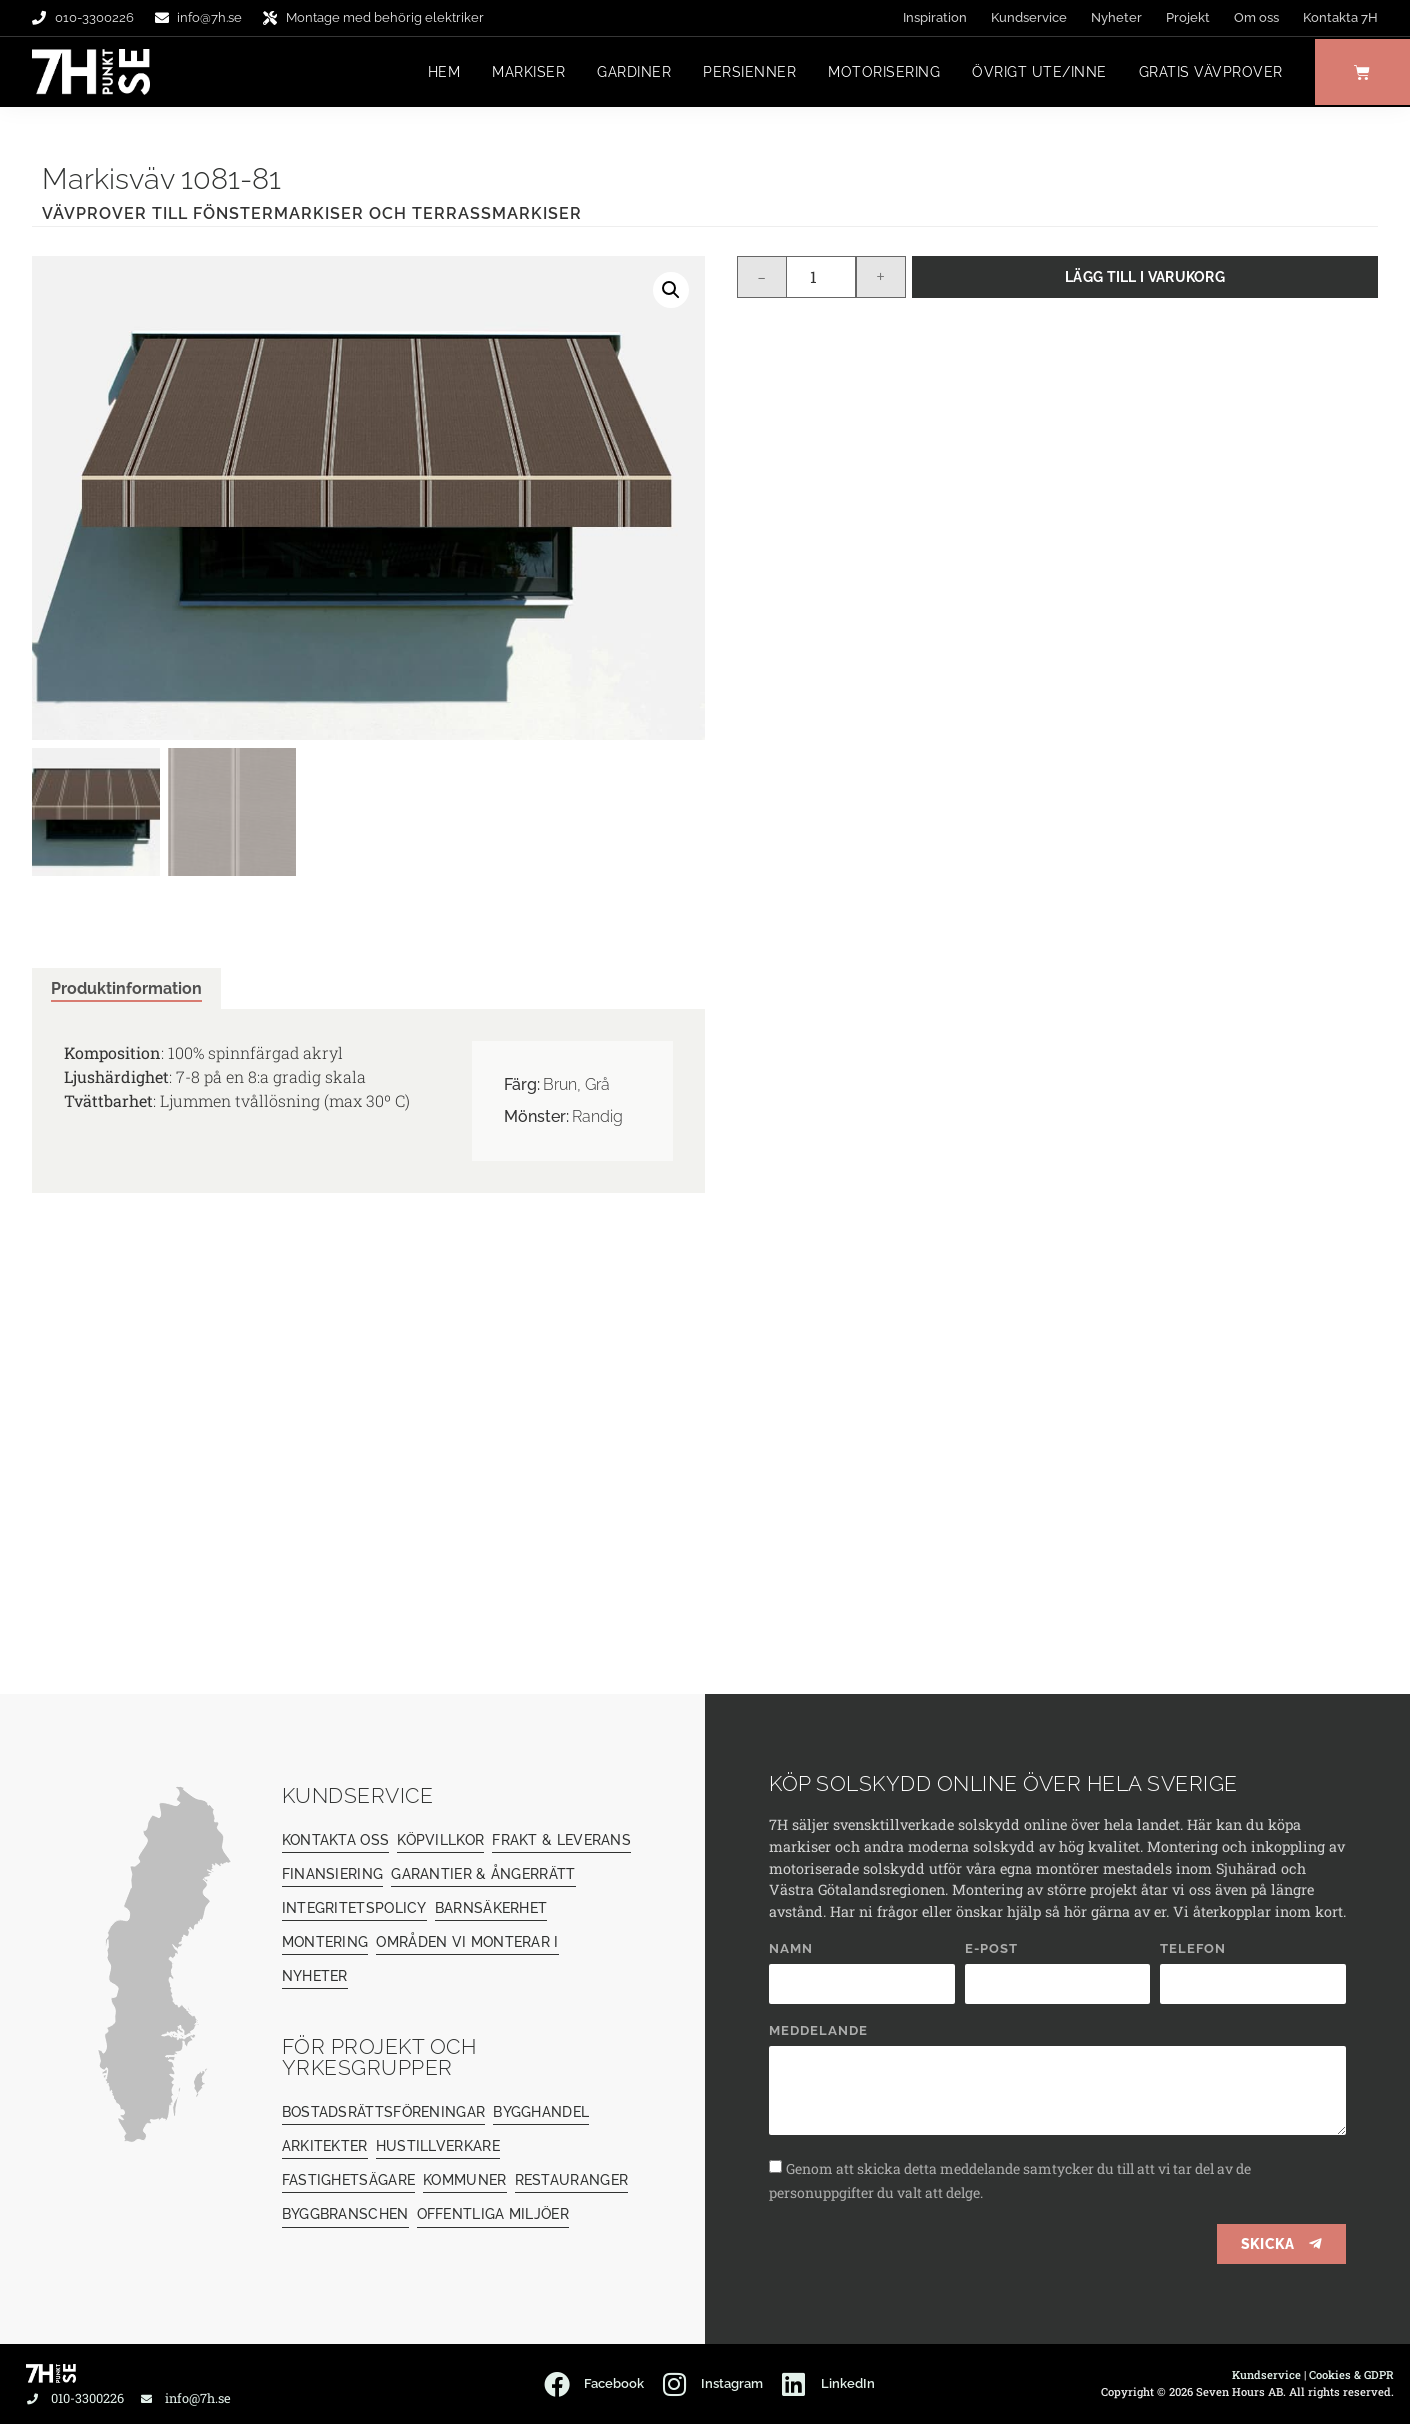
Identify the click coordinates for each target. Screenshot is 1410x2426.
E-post (991, 1951)
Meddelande (818, 2033)
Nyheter (1116, 17)
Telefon (1193, 1951)
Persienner (744, 73)
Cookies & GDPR (1351, 2376)
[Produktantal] (821, 278)
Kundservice (1029, 17)
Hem (439, 73)
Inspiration (935, 17)
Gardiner (629, 73)
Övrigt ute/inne (1034, 73)
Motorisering (879, 73)
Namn (791, 1951)
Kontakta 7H (1340, 17)
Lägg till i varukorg (1145, 277)
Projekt (1188, 17)
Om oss (1256, 17)
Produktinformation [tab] (126, 989)
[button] (671, 291)
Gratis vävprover (1206, 73)
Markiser (523, 73)
